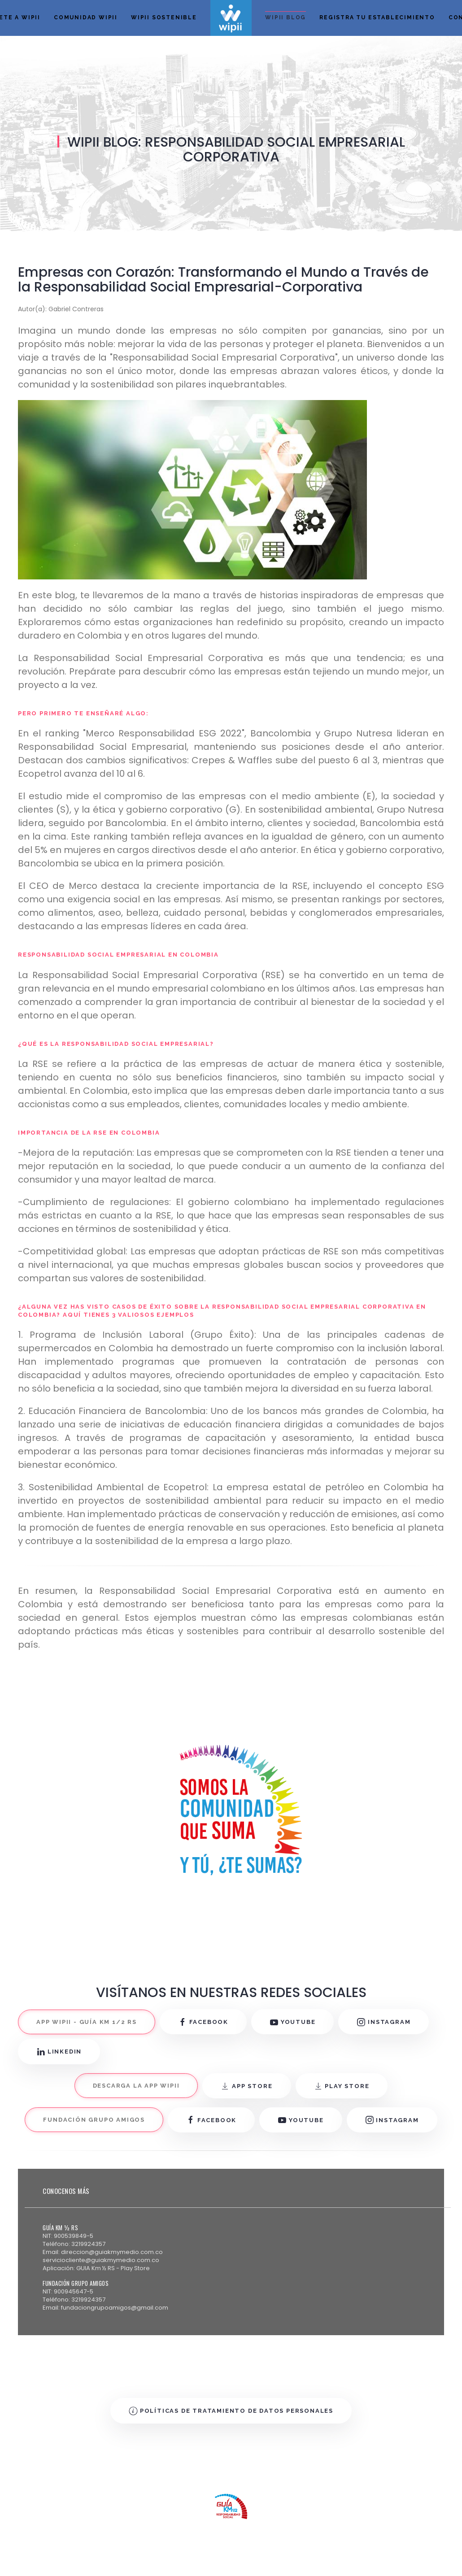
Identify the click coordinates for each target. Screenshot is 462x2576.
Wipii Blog (285, 17)
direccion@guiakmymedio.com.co (112, 2252)
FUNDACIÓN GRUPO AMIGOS (94, 2119)
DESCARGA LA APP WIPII (136, 2085)
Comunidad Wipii (86, 17)
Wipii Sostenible (164, 17)
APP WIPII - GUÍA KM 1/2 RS (86, 2022)
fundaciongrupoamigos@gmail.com (114, 2307)
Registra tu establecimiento (377, 17)
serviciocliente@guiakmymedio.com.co (101, 2260)
